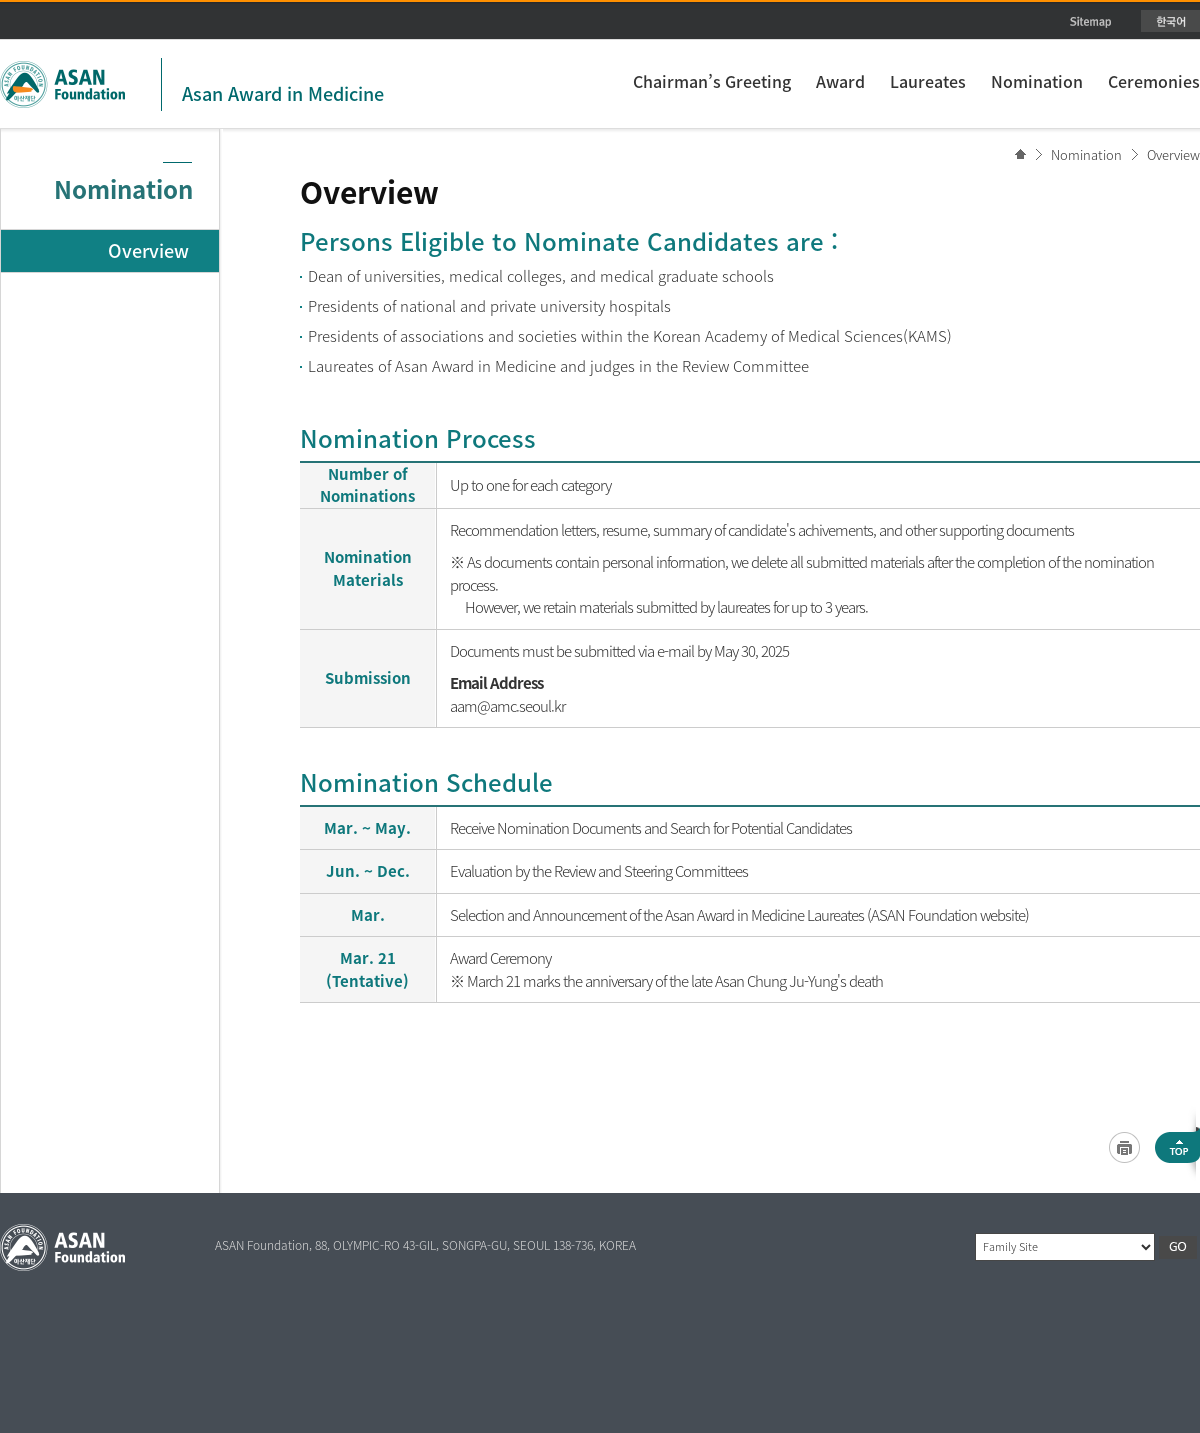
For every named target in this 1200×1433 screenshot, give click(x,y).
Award (840, 81)
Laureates (928, 81)
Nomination (1037, 81)
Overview (1173, 154)
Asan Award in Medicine (283, 93)
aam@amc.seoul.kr (507, 706)
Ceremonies (1154, 81)
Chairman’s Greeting (712, 81)
